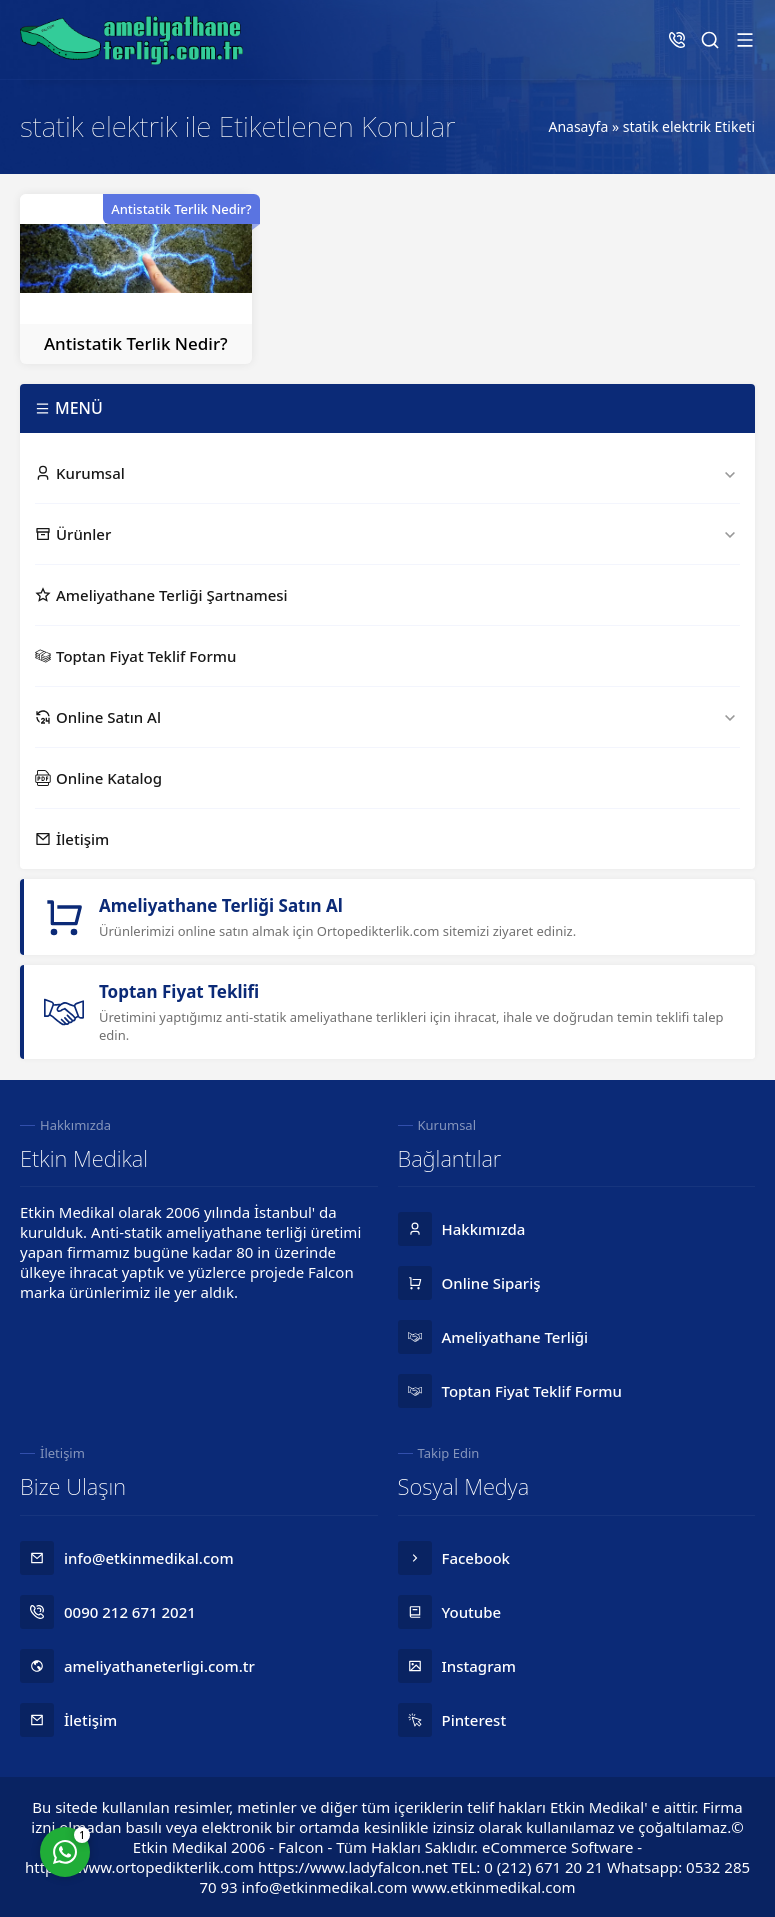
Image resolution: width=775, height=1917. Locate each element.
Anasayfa (578, 126)
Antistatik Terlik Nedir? (136, 343)
